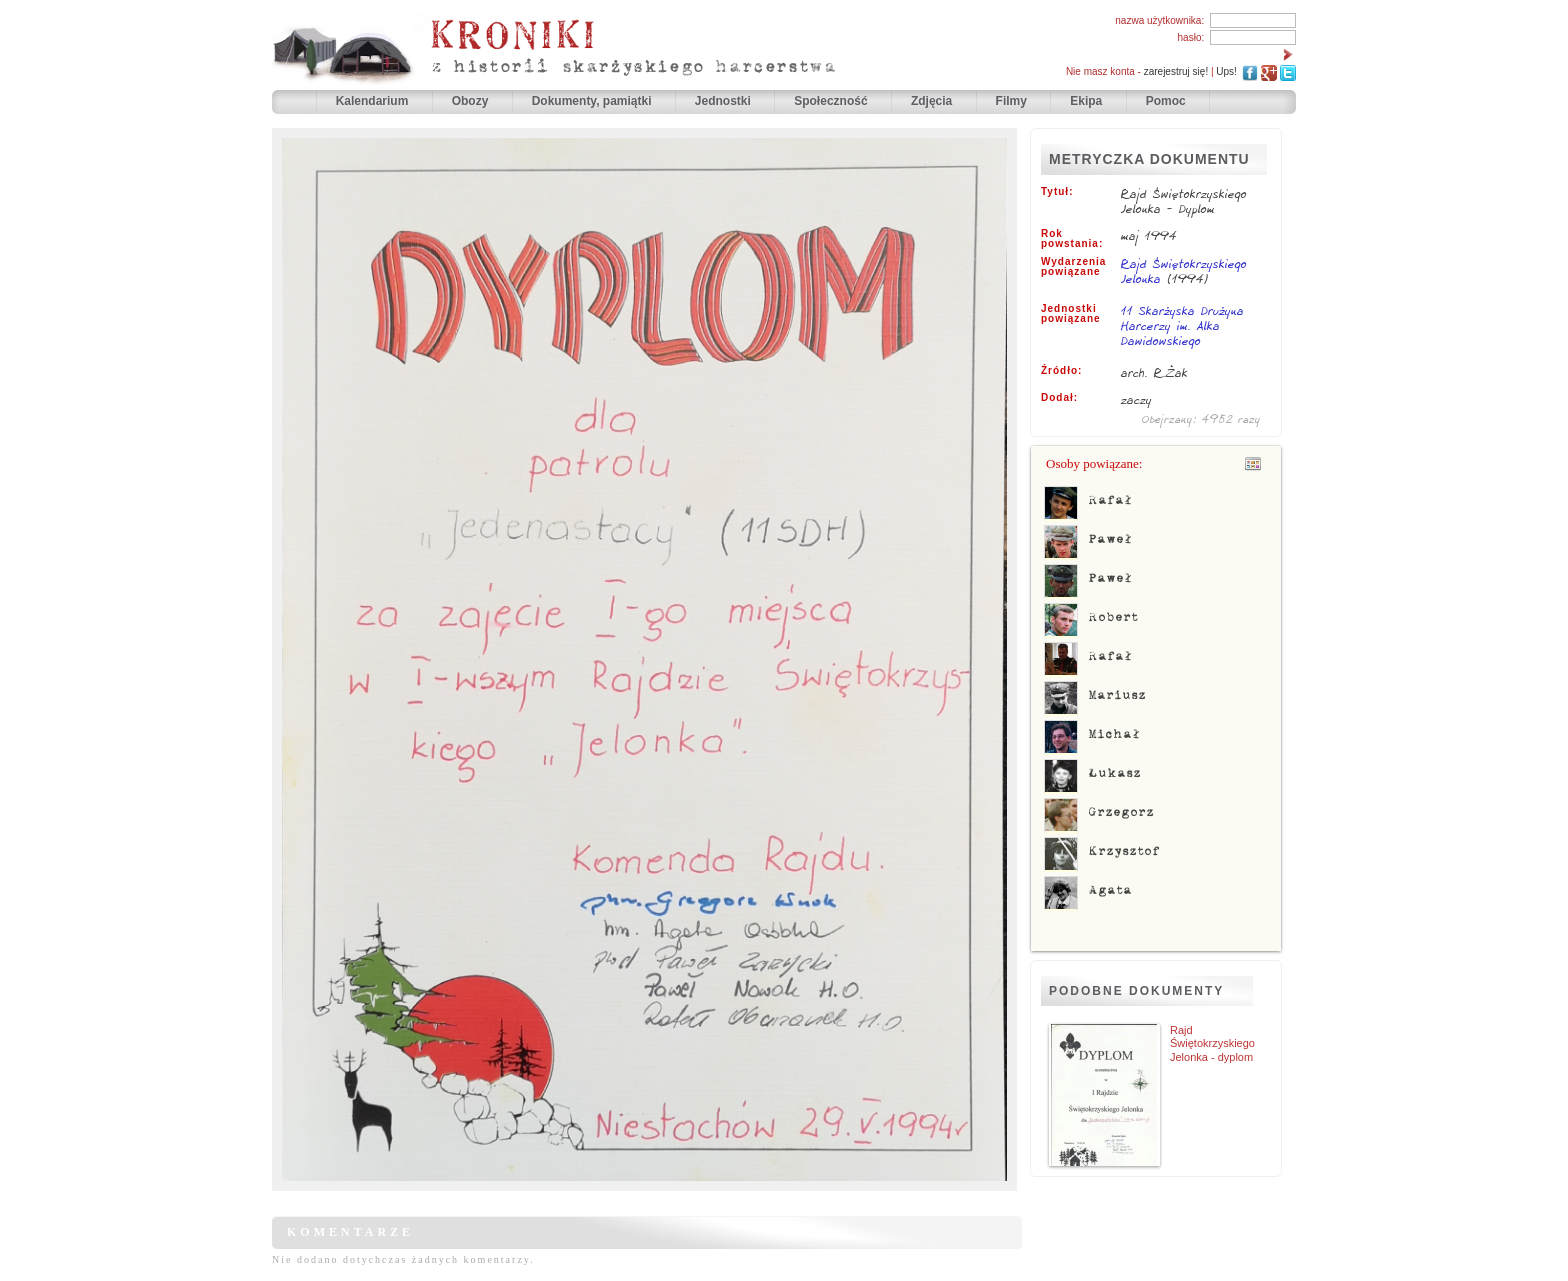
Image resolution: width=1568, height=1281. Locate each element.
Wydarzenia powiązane (1073, 267)
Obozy (472, 101)
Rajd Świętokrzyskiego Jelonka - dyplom (1212, 1043)
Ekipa (1086, 101)
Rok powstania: (1072, 239)
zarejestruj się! (1176, 71)
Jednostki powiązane (1071, 314)
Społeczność (832, 101)
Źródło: (1061, 371)
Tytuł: (1057, 192)
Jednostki (724, 101)
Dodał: (1059, 398)
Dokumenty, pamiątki (593, 101)
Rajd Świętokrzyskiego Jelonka (1184, 271)
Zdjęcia (933, 101)
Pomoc (1166, 101)
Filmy (1011, 101)
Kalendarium (374, 101)
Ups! (1226, 71)
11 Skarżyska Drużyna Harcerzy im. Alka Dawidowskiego (1182, 327)
